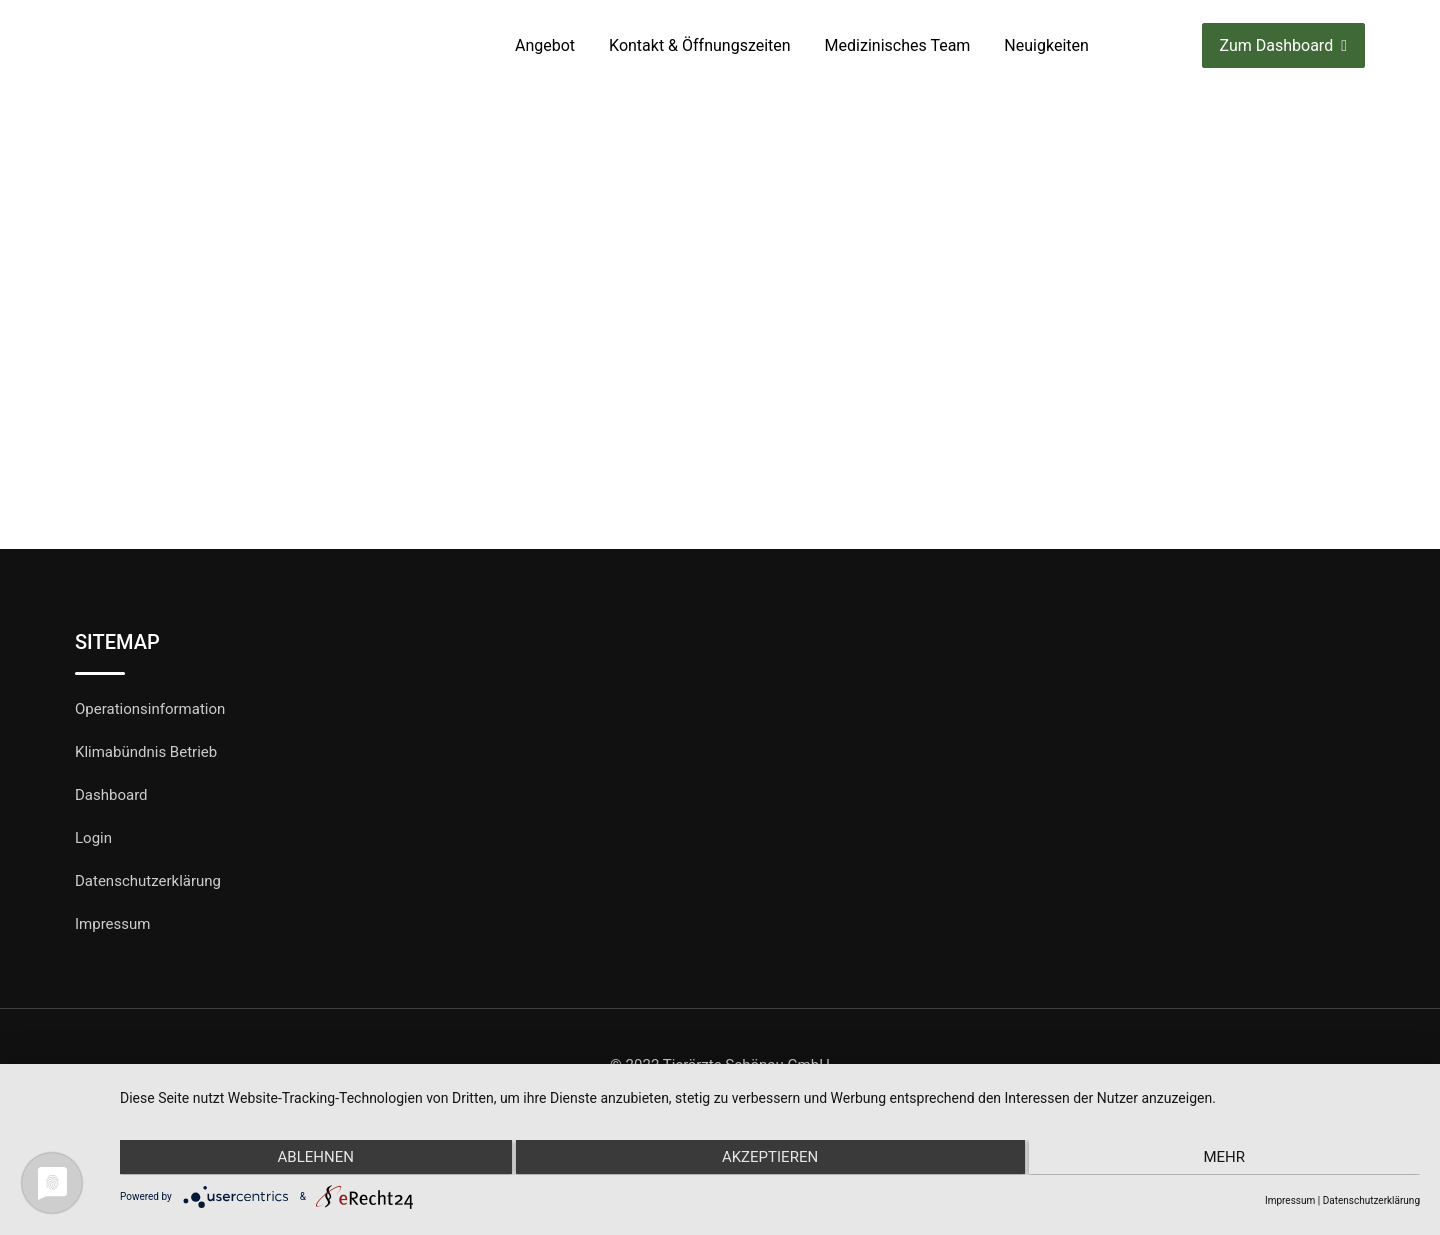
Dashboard (111, 795)
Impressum (112, 924)
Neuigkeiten (1046, 45)
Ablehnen (314, 1158)
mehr (1226, 1158)
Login (93, 838)
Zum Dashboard (1283, 45)
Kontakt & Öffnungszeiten (700, 45)
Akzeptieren (770, 1158)
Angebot (545, 45)
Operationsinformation (150, 709)
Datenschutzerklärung (148, 881)
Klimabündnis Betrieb (146, 752)
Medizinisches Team (898, 45)
